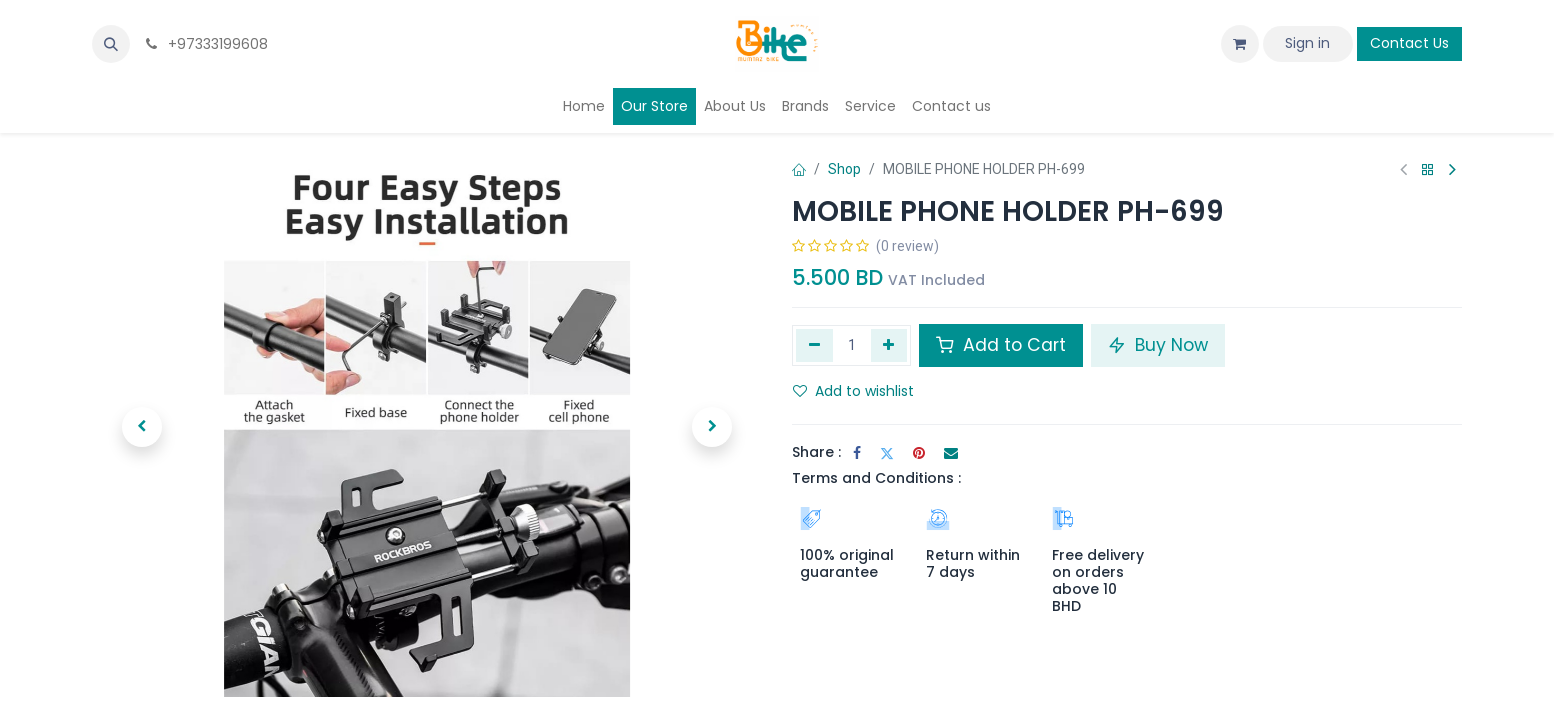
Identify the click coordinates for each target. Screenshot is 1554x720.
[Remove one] (814, 345)
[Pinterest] (919, 453)
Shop (844, 169)
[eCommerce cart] (1240, 44)
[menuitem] (584, 106)
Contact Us (1409, 43)
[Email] (951, 453)
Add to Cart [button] (1001, 345)
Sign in (1307, 43)
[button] (111, 44)
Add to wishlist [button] (853, 391)
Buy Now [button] (1158, 345)
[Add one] (889, 345)
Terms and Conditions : (876, 478)
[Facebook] (857, 453)
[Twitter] (887, 453)
